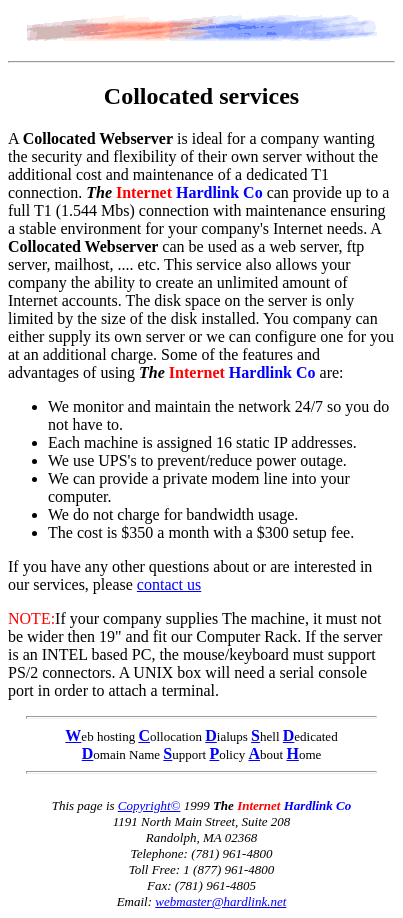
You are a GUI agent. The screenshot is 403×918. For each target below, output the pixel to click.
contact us (169, 584)
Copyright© (149, 805)
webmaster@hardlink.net (220, 901)
